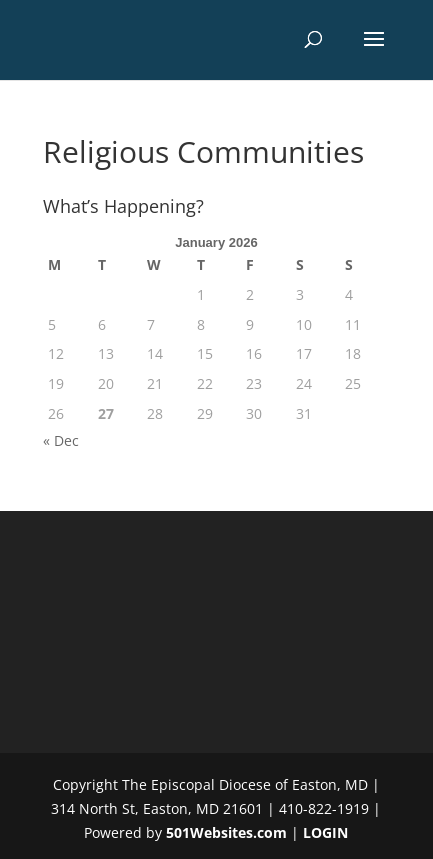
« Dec (61, 440)
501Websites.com (226, 832)
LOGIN (325, 832)
